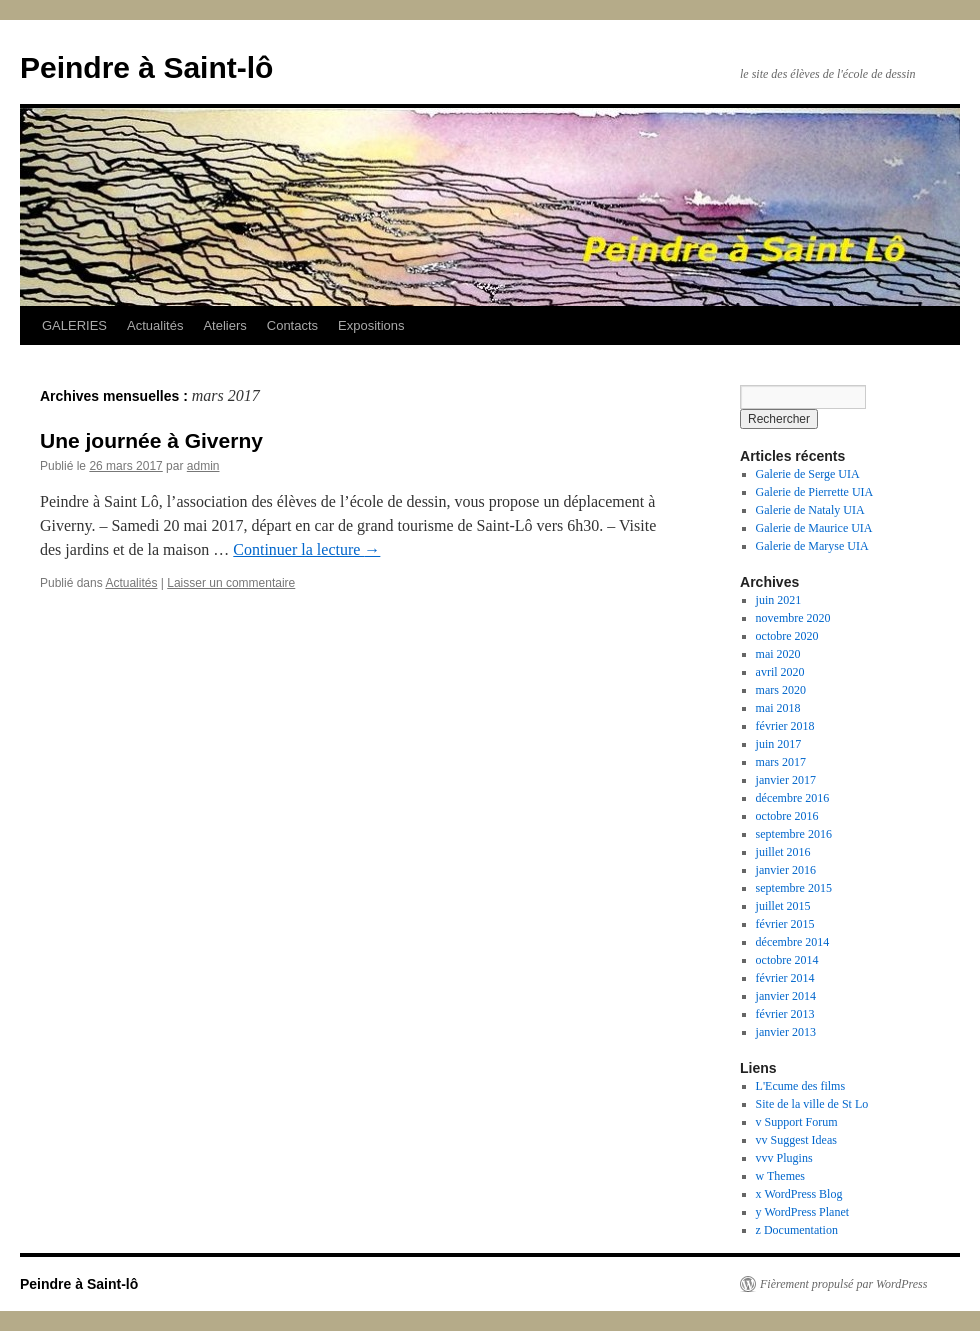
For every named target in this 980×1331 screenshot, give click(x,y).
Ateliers (224, 325)
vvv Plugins (784, 1158)
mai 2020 (778, 654)
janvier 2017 (786, 780)
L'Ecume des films (800, 1086)
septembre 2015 (794, 888)
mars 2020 (781, 690)
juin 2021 (779, 600)
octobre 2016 (787, 816)
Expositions (371, 325)
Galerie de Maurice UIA (814, 528)
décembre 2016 (793, 798)
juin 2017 (779, 744)
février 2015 (785, 924)
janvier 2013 (786, 1032)
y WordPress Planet (802, 1212)
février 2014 (785, 978)
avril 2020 (780, 672)
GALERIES (74, 325)
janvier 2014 (786, 996)
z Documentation (797, 1230)
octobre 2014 (787, 960)
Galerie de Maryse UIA (812, 546)
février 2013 (785, 1014)
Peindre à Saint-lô (146, 67)
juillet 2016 (783, 852)
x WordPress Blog (799, 1194)
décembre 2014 (793, 942)
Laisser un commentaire (231, 583)
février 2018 (785, 726)
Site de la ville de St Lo (812, 1104)
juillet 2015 (783, 906)
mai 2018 (778, 708)
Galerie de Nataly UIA (810, 510)
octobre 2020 (787, 636)
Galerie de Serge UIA (808, 474)
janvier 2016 (786, 870)
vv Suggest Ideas (796, 1140)
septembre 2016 (794, 834)
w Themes (780, 1176)
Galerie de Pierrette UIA (815, 492)
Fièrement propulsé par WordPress (843, 1284)
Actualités (155, 325)
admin (203, 466)
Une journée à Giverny (151, 440)
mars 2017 (781, 762)
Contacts (292, 325)
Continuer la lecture (306, 549)
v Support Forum (797, 1122)
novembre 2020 (793, 618)
